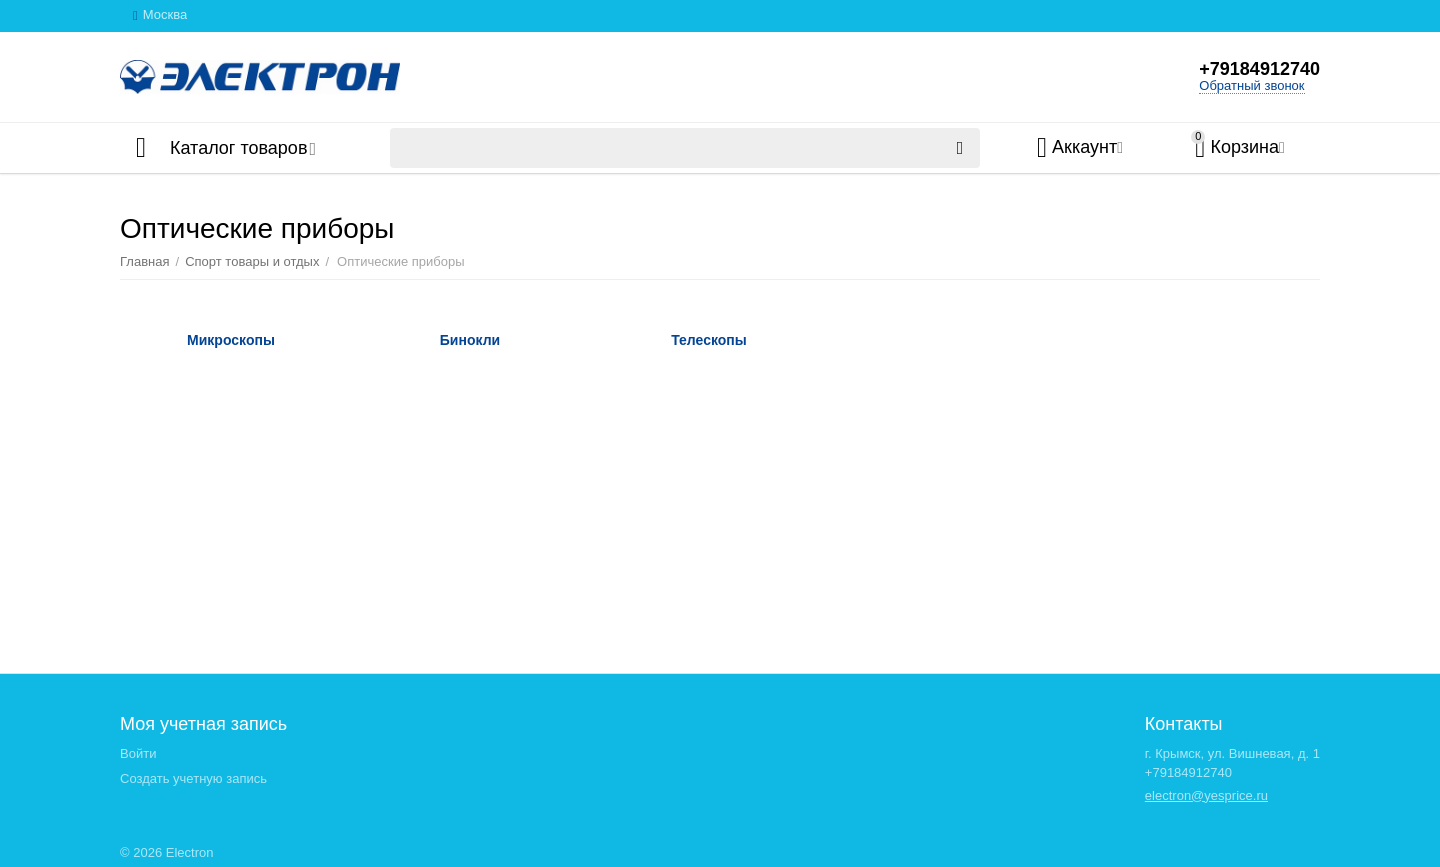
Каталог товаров (238, 148)
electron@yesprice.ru (1206, 795)
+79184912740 (1259, 69)
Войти (138, 753)
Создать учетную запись (193, 778)
